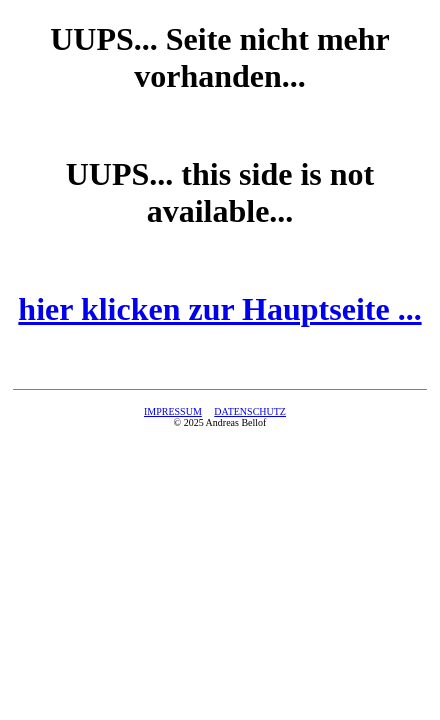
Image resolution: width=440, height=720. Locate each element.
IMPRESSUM (173, 411)
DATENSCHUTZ (250, 411)
